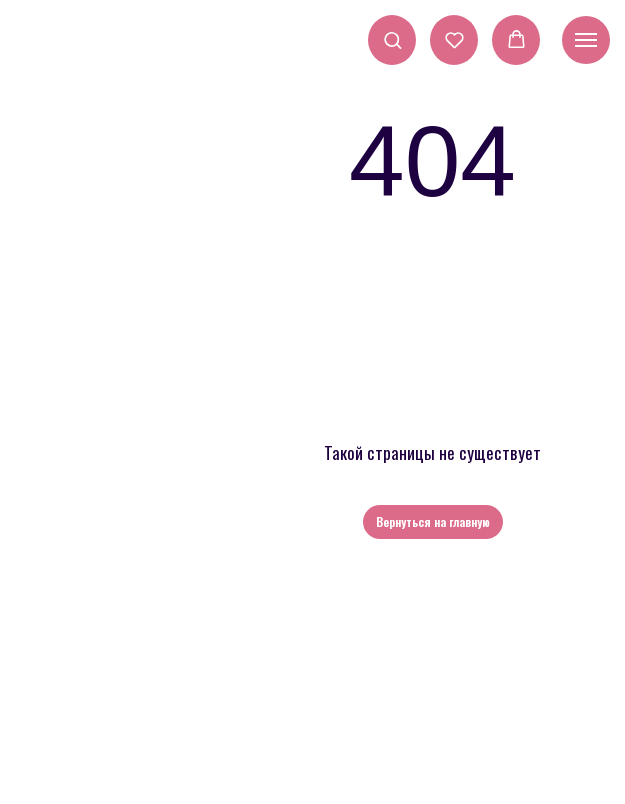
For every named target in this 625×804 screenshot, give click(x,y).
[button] (392, 39)
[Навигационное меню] (586, 40)
